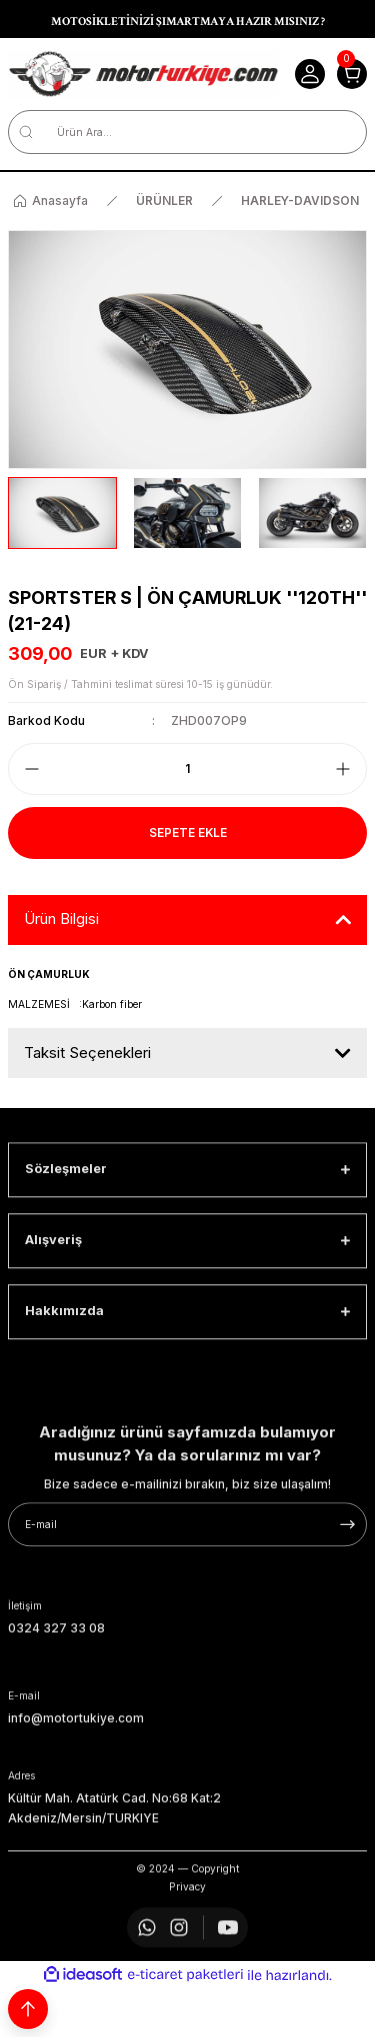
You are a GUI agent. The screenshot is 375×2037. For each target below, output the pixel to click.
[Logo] (143, 74)
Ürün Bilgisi (61, 918)
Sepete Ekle (188, 832)
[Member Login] (310, 74)
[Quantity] (187, 769)
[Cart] (352, 74)
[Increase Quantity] (343, 769)
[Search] (187, 132)
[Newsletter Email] (187, 1612)
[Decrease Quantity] (32, 769)
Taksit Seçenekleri (87, 1052)
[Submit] (347, 1612)
